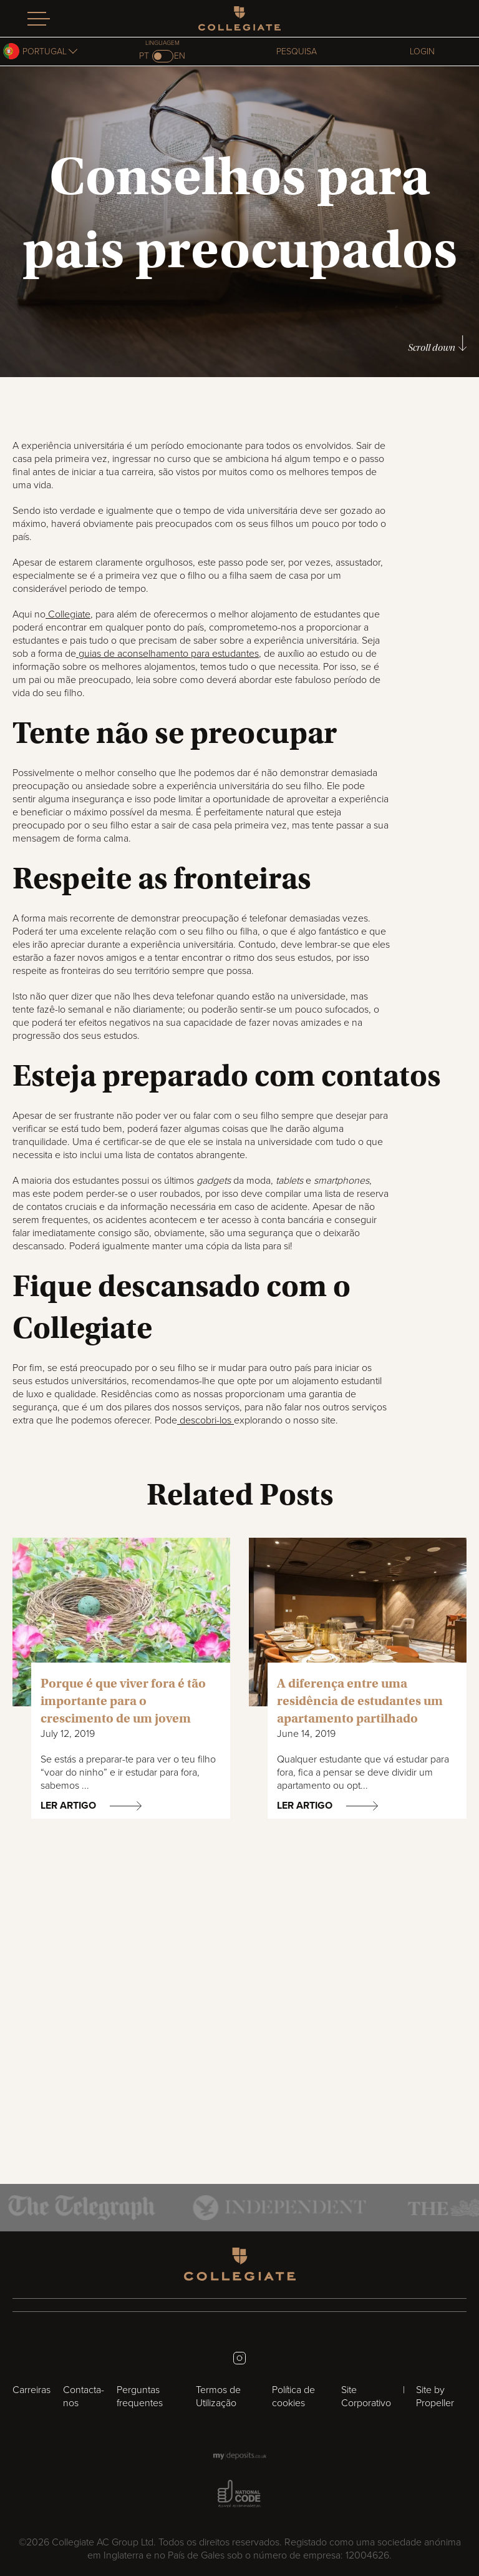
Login (422, 51)
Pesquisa (296, 51)
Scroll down (437, 344)
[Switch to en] (162, 56)
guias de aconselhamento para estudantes (167, 653)
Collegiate (68, 614)
